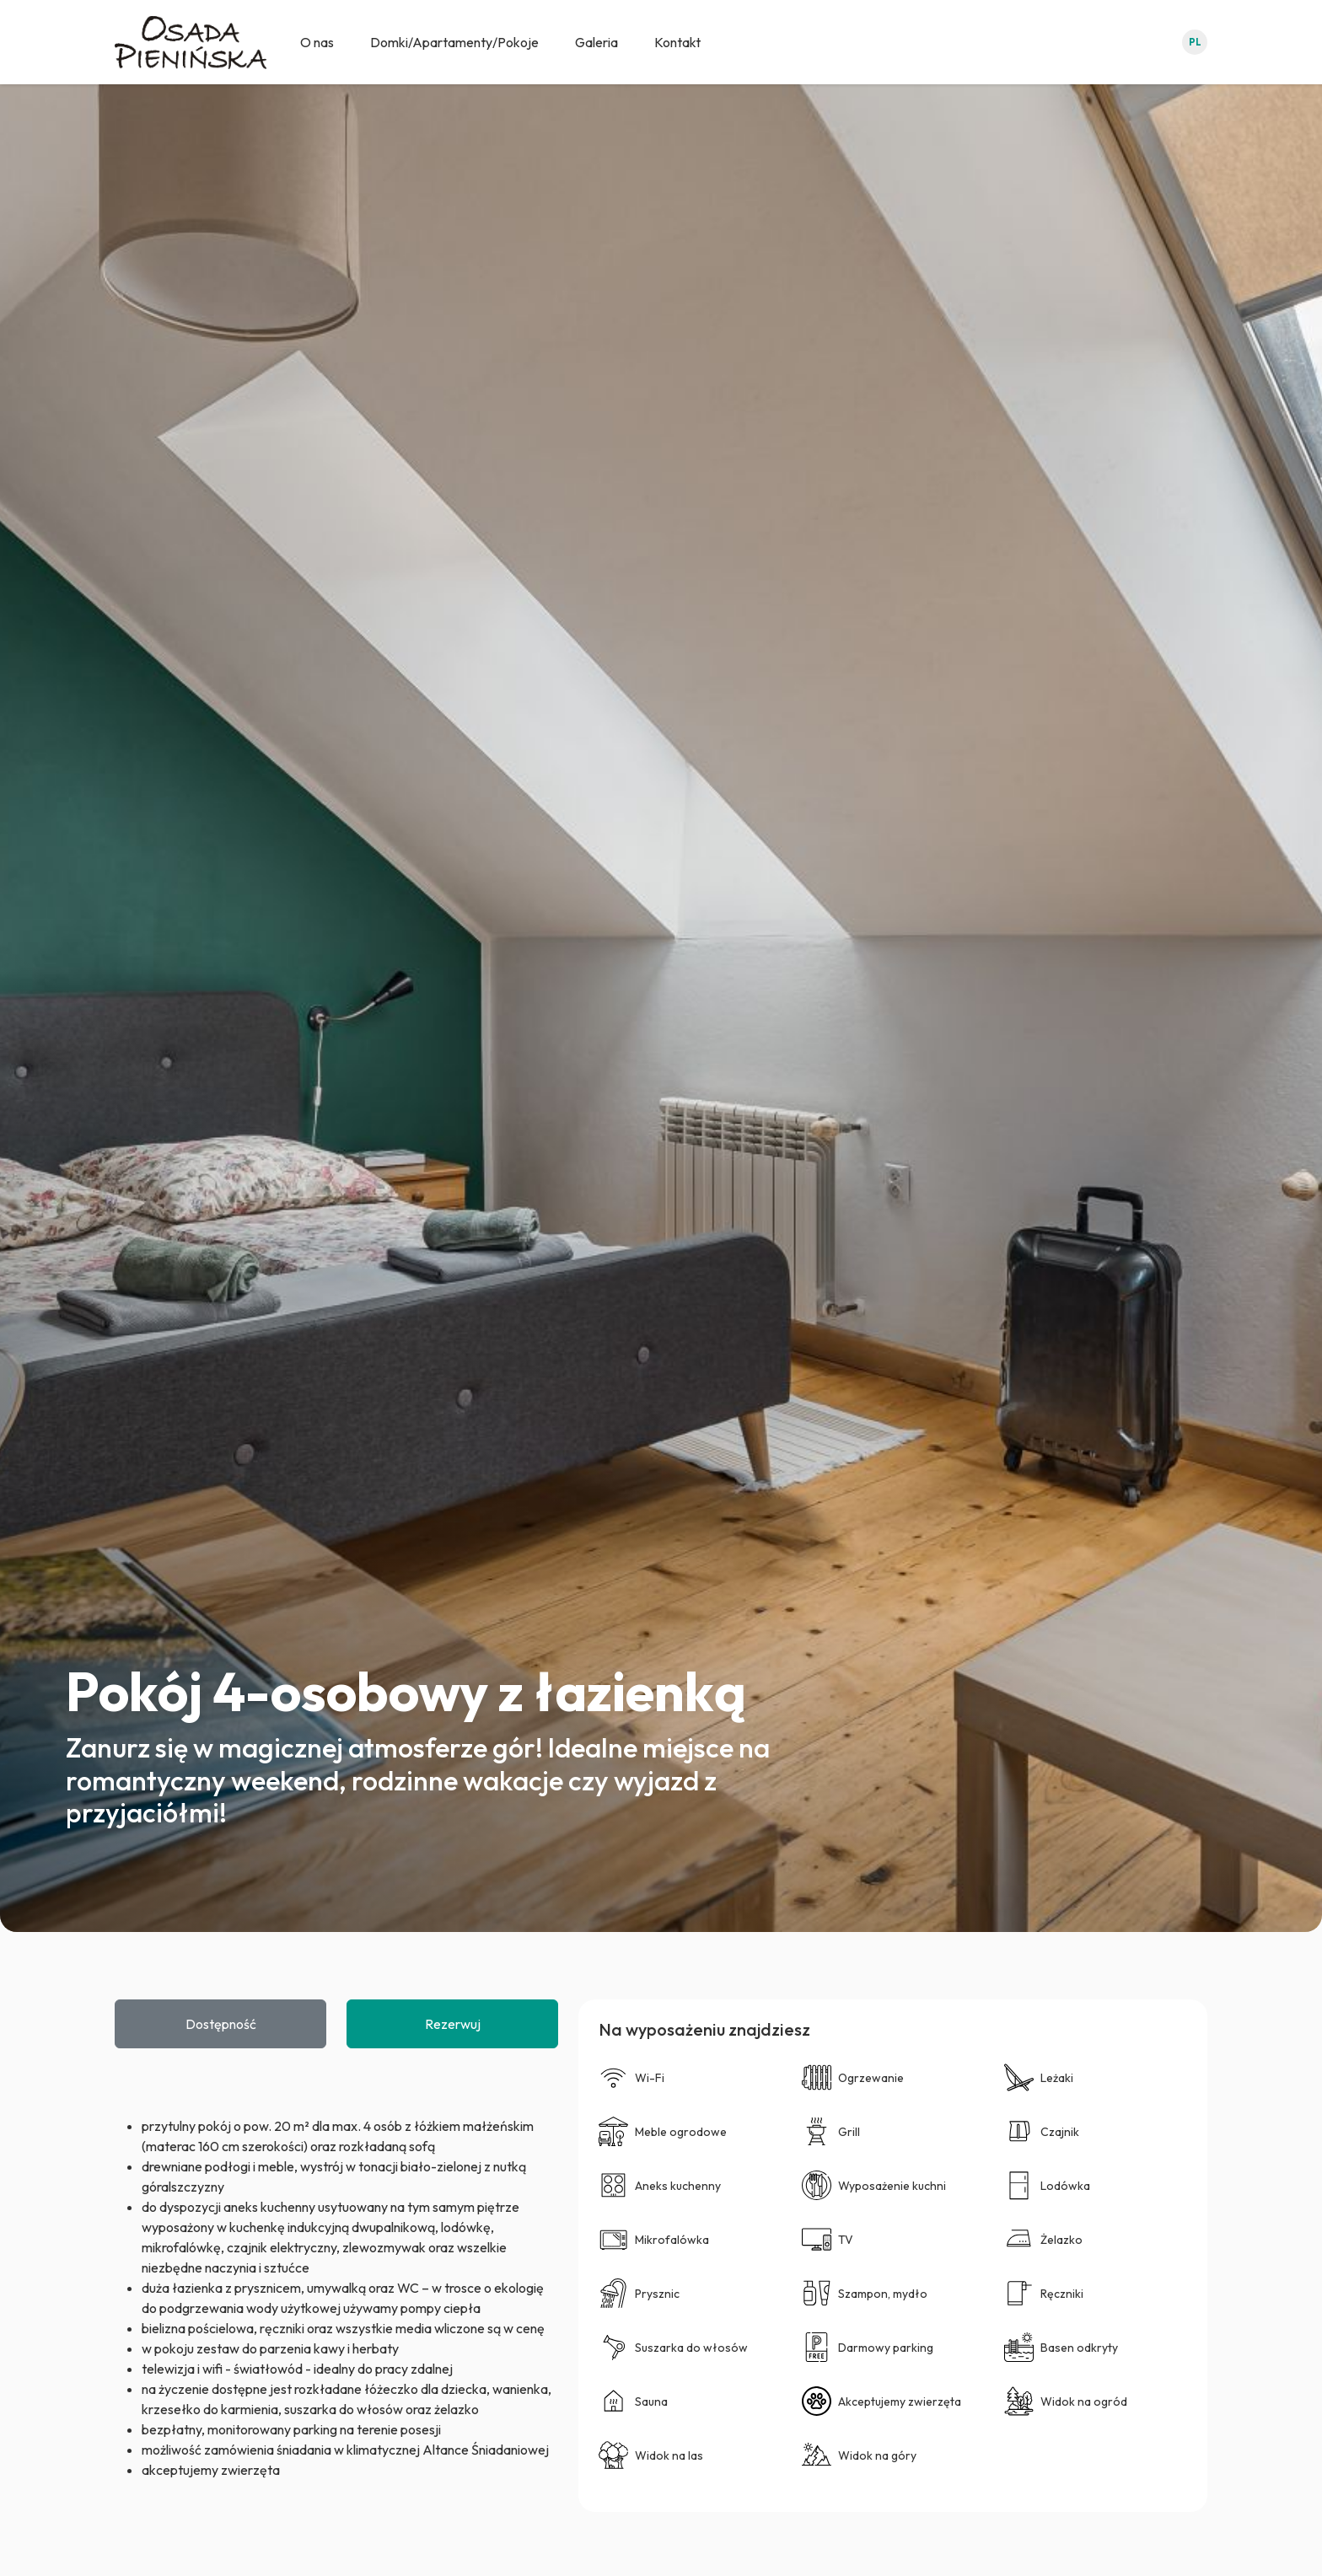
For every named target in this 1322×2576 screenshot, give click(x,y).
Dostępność (220, 2023)
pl (1195, 42)
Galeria (596, 42)
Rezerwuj (453, 2023)
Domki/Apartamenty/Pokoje (454, 42)
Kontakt (677, 42)
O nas (317, 42)
